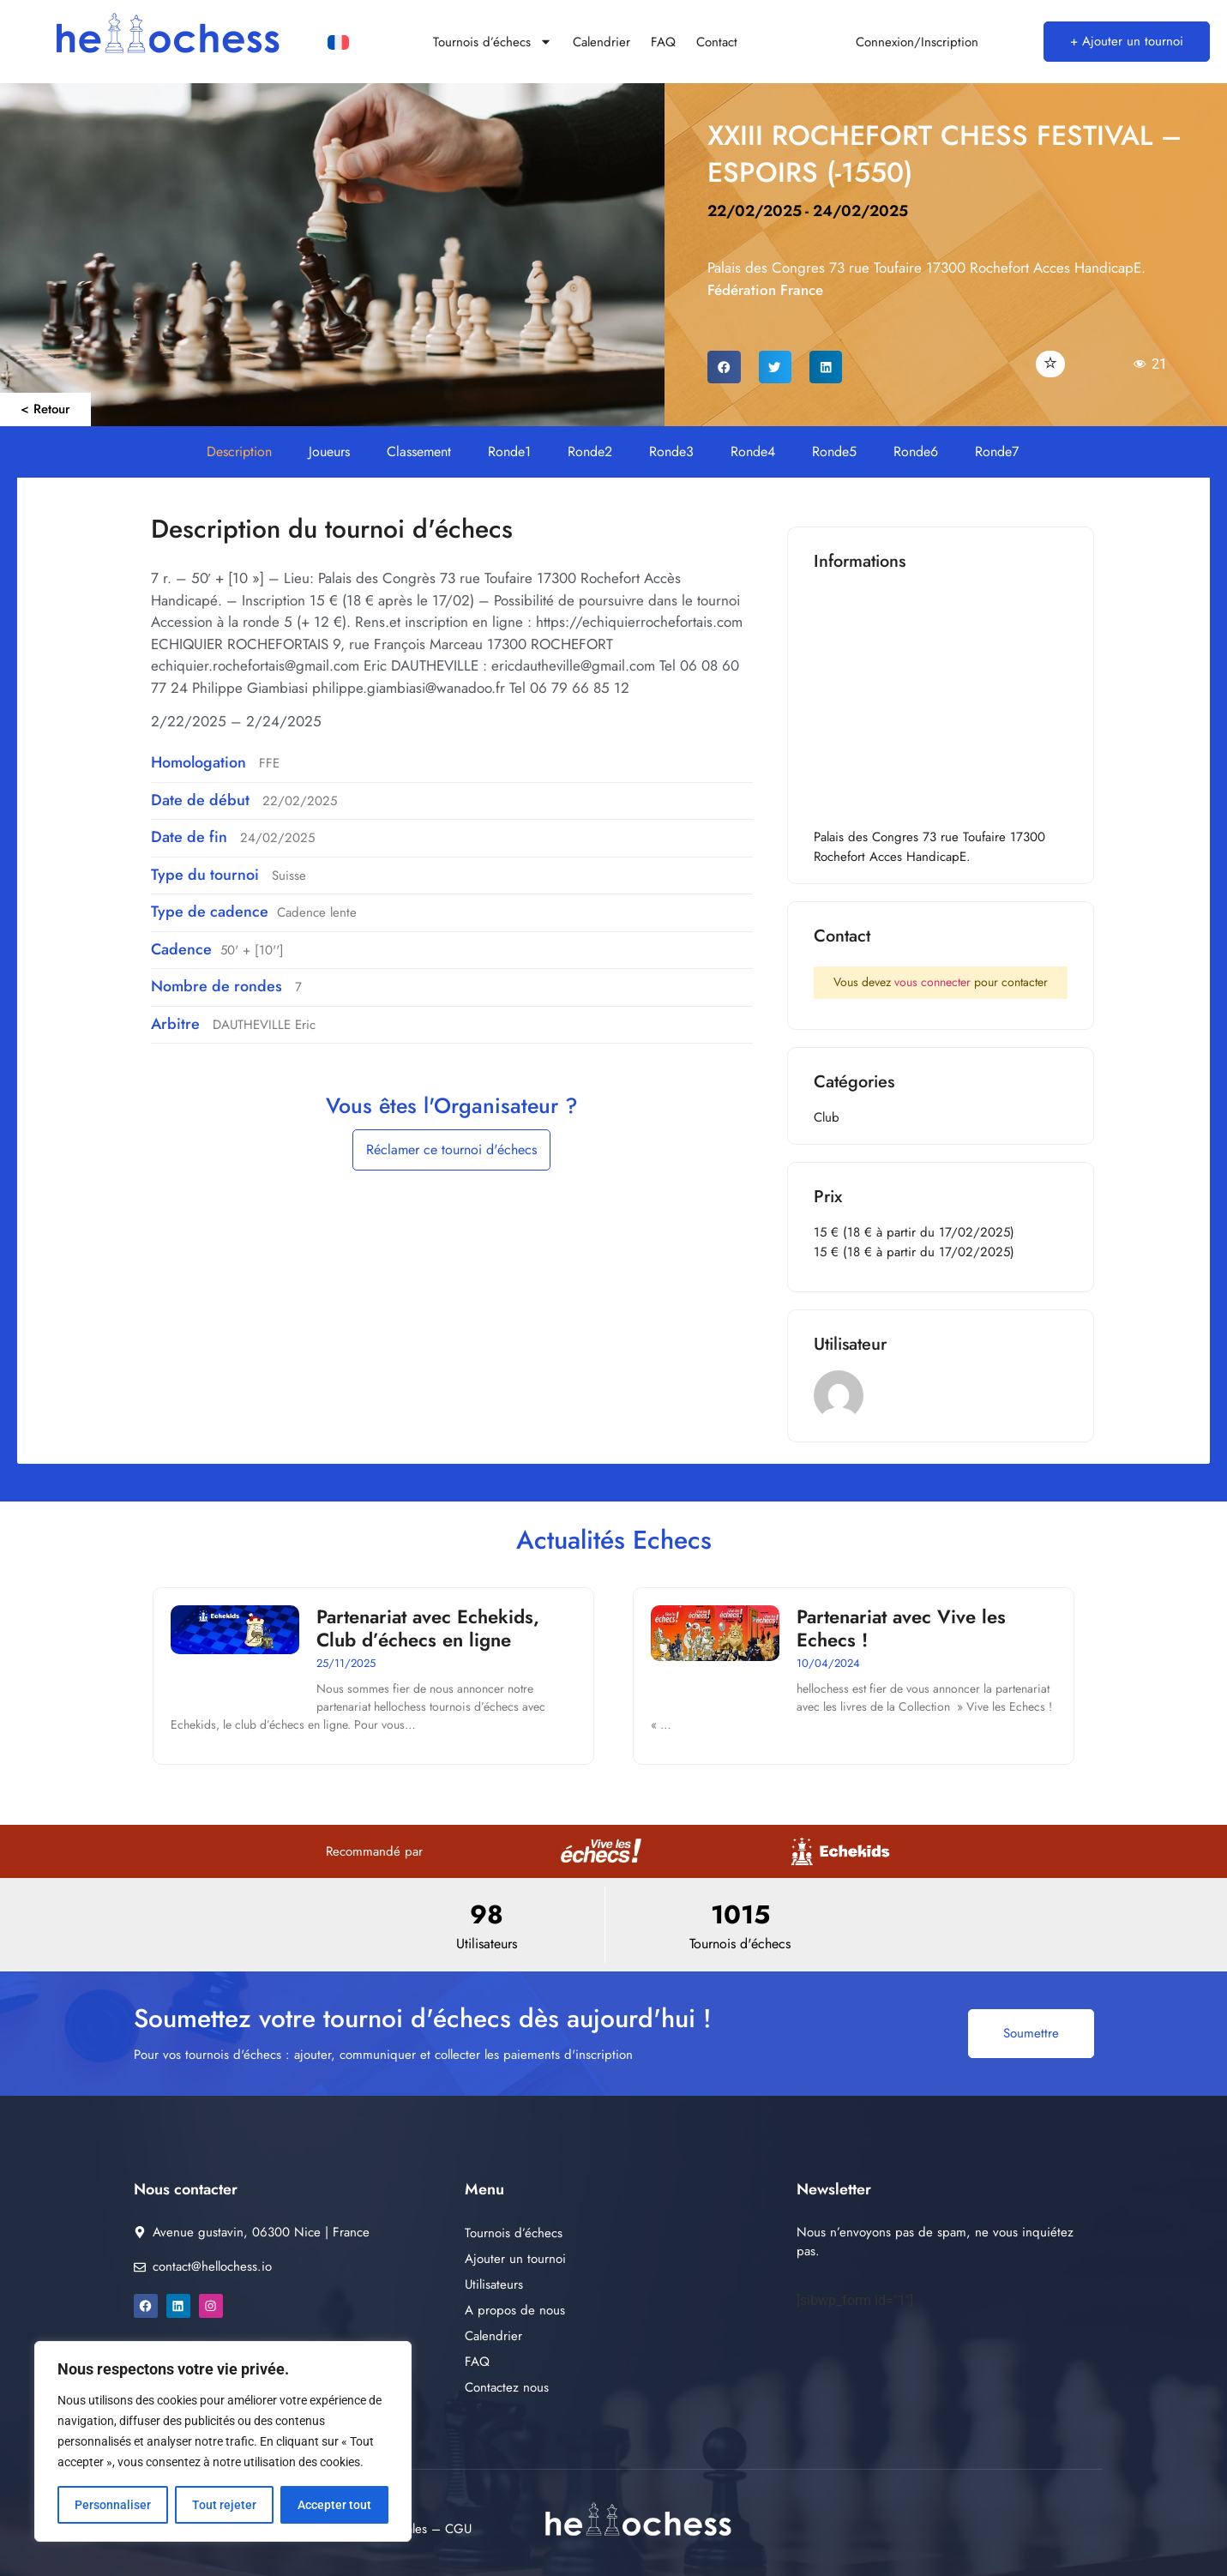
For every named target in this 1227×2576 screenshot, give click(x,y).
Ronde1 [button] (509, 451)
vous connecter (932, 981)
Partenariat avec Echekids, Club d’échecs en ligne (427, 1627)
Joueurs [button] (329, 451)
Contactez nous (507, 2387)
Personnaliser (113, 2505)
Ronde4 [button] (753, 451)
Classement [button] (419, 451)
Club (826, 1117)
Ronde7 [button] (997, 451)
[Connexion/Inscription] (835, 41)
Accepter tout (334, 2505)
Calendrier (601, 42)
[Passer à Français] (338, 44)
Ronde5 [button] (834, 451)
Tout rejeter (224, 2505)
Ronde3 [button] (671, 451)
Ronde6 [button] (915, 451)
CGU (458, 2528)
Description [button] (239, 451)
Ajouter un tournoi (515, 2258)
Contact (716, 42)
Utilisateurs (494, 2284)
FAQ (663, 42)
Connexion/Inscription (917, 42)
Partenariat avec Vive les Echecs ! (901, 1627)
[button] (723, 367)
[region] (223, 2441)
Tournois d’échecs (492, 42)
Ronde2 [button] (590, 451)
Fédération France (765, 290)
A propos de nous (515, 2310)
